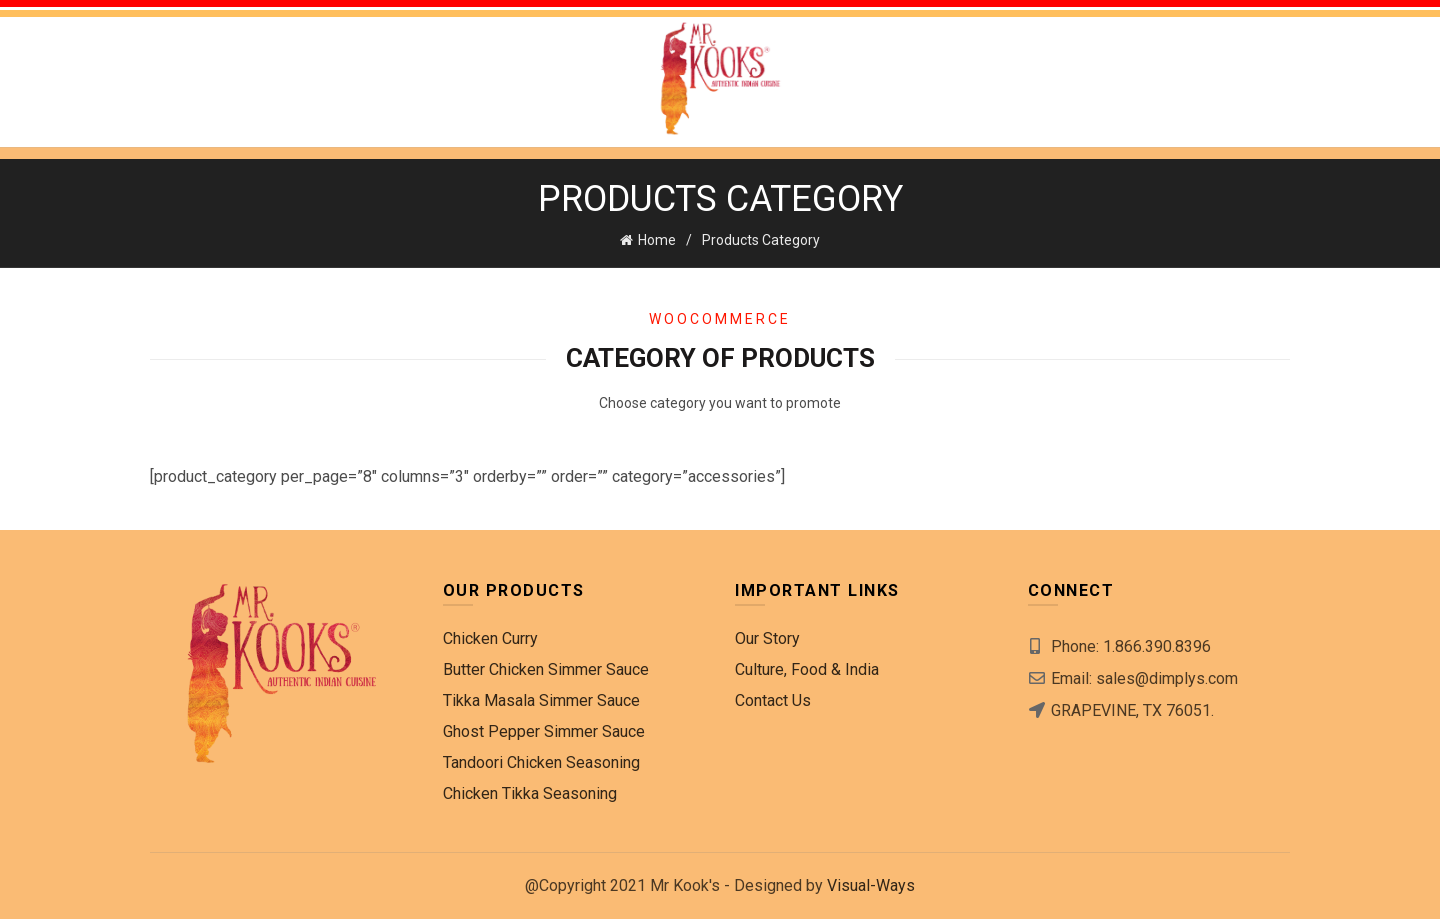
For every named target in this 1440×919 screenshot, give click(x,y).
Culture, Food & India (807, 669)
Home (657, 240)
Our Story (767, 638)
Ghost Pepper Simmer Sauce (544, 731)
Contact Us (773, 700)
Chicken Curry (490, 638)
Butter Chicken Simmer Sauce (546, 669)
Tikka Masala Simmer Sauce (541, 700)
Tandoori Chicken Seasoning (541, 762)
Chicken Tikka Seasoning (530, 793)
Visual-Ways (871, 885)
